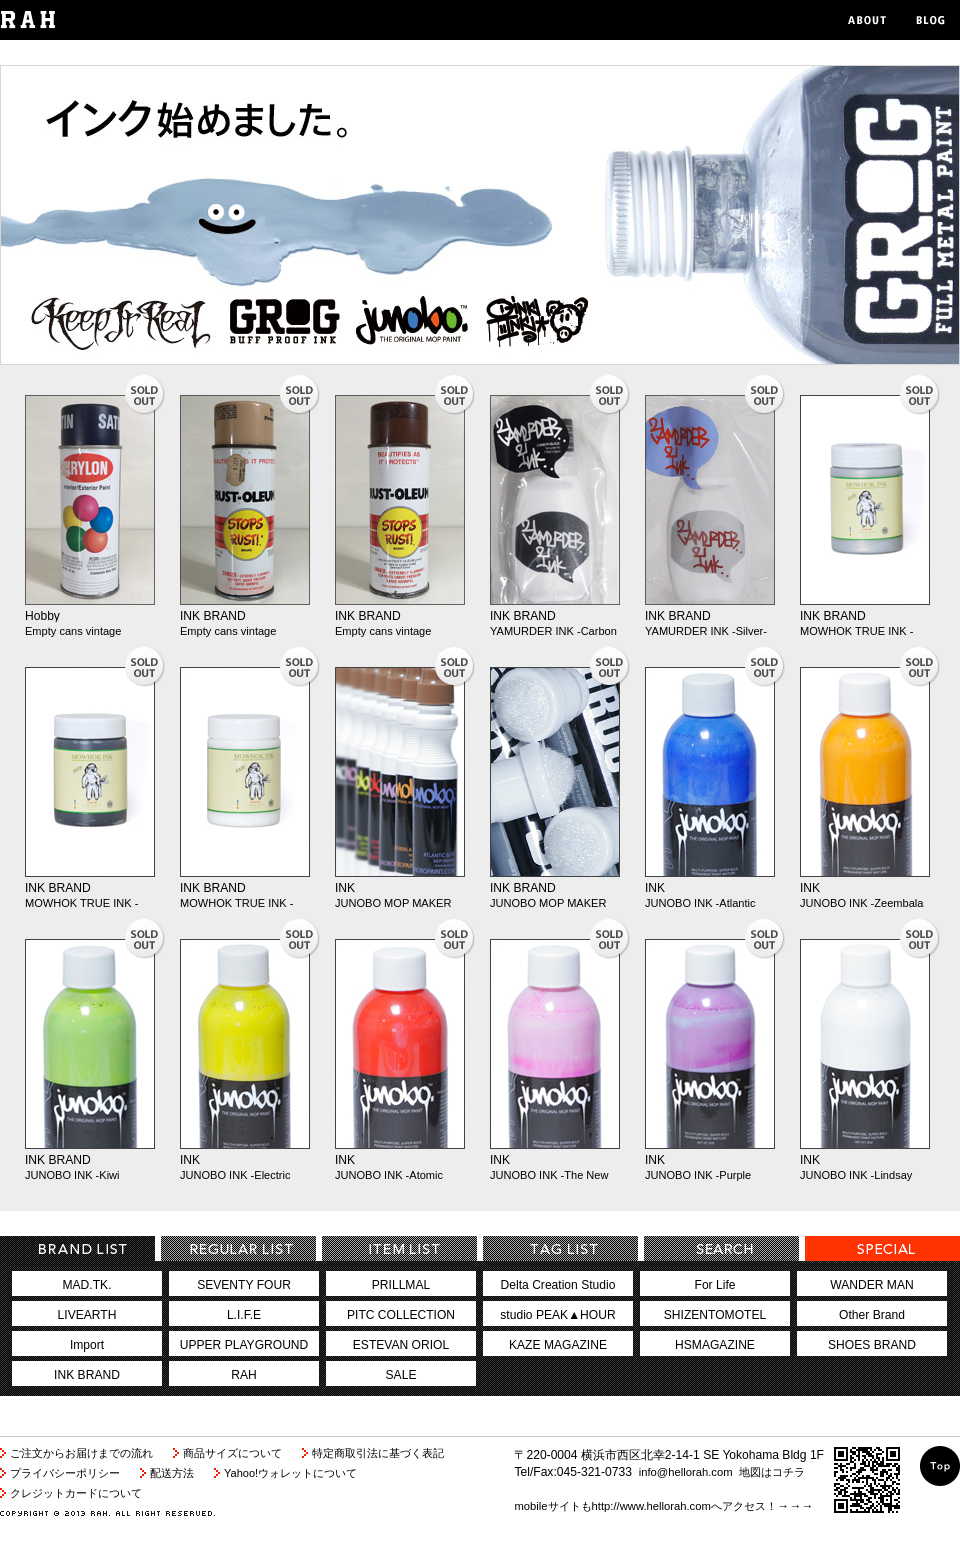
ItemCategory (399, 1248)
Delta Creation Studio (558, 1285)
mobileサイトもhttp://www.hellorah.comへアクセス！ (645, 1506)
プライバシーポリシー (65, 1473)
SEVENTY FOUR (244, 1285)
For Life (715, 1285)
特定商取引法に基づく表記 (378, 1453)
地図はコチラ (772, 1472)
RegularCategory (238, 1248)
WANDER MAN (871, 1285)
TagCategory (560, 1248)
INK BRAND (213, 616)
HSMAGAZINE (715, 1345)
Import (87, 1345)
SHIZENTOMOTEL (715, 1315)
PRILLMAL (401, 1285)
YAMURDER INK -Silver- (706, 631)
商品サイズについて (232, 1453)
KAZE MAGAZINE (558, 1345)
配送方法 (172, 1473)
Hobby (42, 616)
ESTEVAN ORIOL (401, 1345)
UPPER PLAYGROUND (244, 1345)
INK (345, 888)
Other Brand (872, 1315)
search (721, 1248)
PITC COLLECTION (401, 1315)
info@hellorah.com (686, 1472)
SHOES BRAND (872, 1345)
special (882, 1248)
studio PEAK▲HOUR (557, 1315)
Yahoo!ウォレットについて (290, 1473)
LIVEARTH (87, 1315)
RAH (244, 1375)
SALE (401, 1375)
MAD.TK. (87, 1285)
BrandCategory (77, 1248)
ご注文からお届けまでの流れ (81, 1453)
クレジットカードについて (76, 1493)
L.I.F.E (244, 1315)
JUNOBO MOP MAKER (393, 903)
